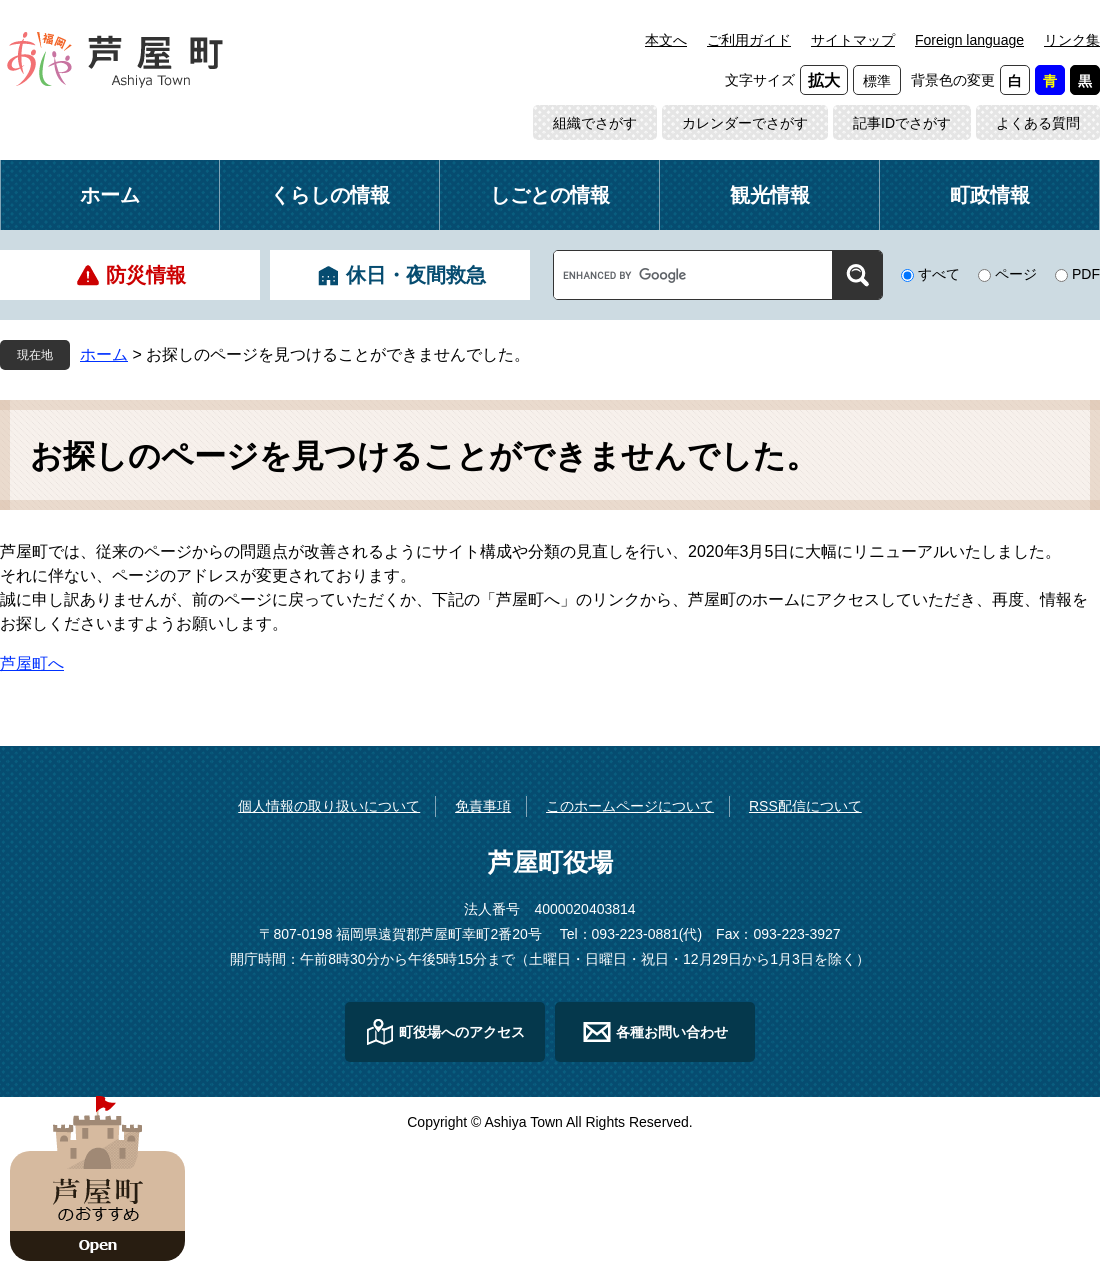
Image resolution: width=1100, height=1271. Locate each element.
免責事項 (483, 806)
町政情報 (990, 195)
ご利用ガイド (749, 40)
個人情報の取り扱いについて (329, 806)
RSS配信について (805, 806)
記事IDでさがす (902, 123)
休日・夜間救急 (416, 275)
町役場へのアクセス (462, 1032)
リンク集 (1072, 40)
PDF (1086, 274)
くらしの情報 (330, 195)
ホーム (110, 195)
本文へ (666, 40)
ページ (1016, 274)
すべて (939, 274)
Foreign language (969, 40)
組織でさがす (595, 123)
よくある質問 (1038, 123)
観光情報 (770, 195)
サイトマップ (853, 40)
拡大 (824, 80)
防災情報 (146, 275)
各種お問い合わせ (672, 1032)
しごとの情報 (550, 195)
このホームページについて (630, 806)
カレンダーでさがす (745, 123)
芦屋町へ (32, 663)
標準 (877, 81)
